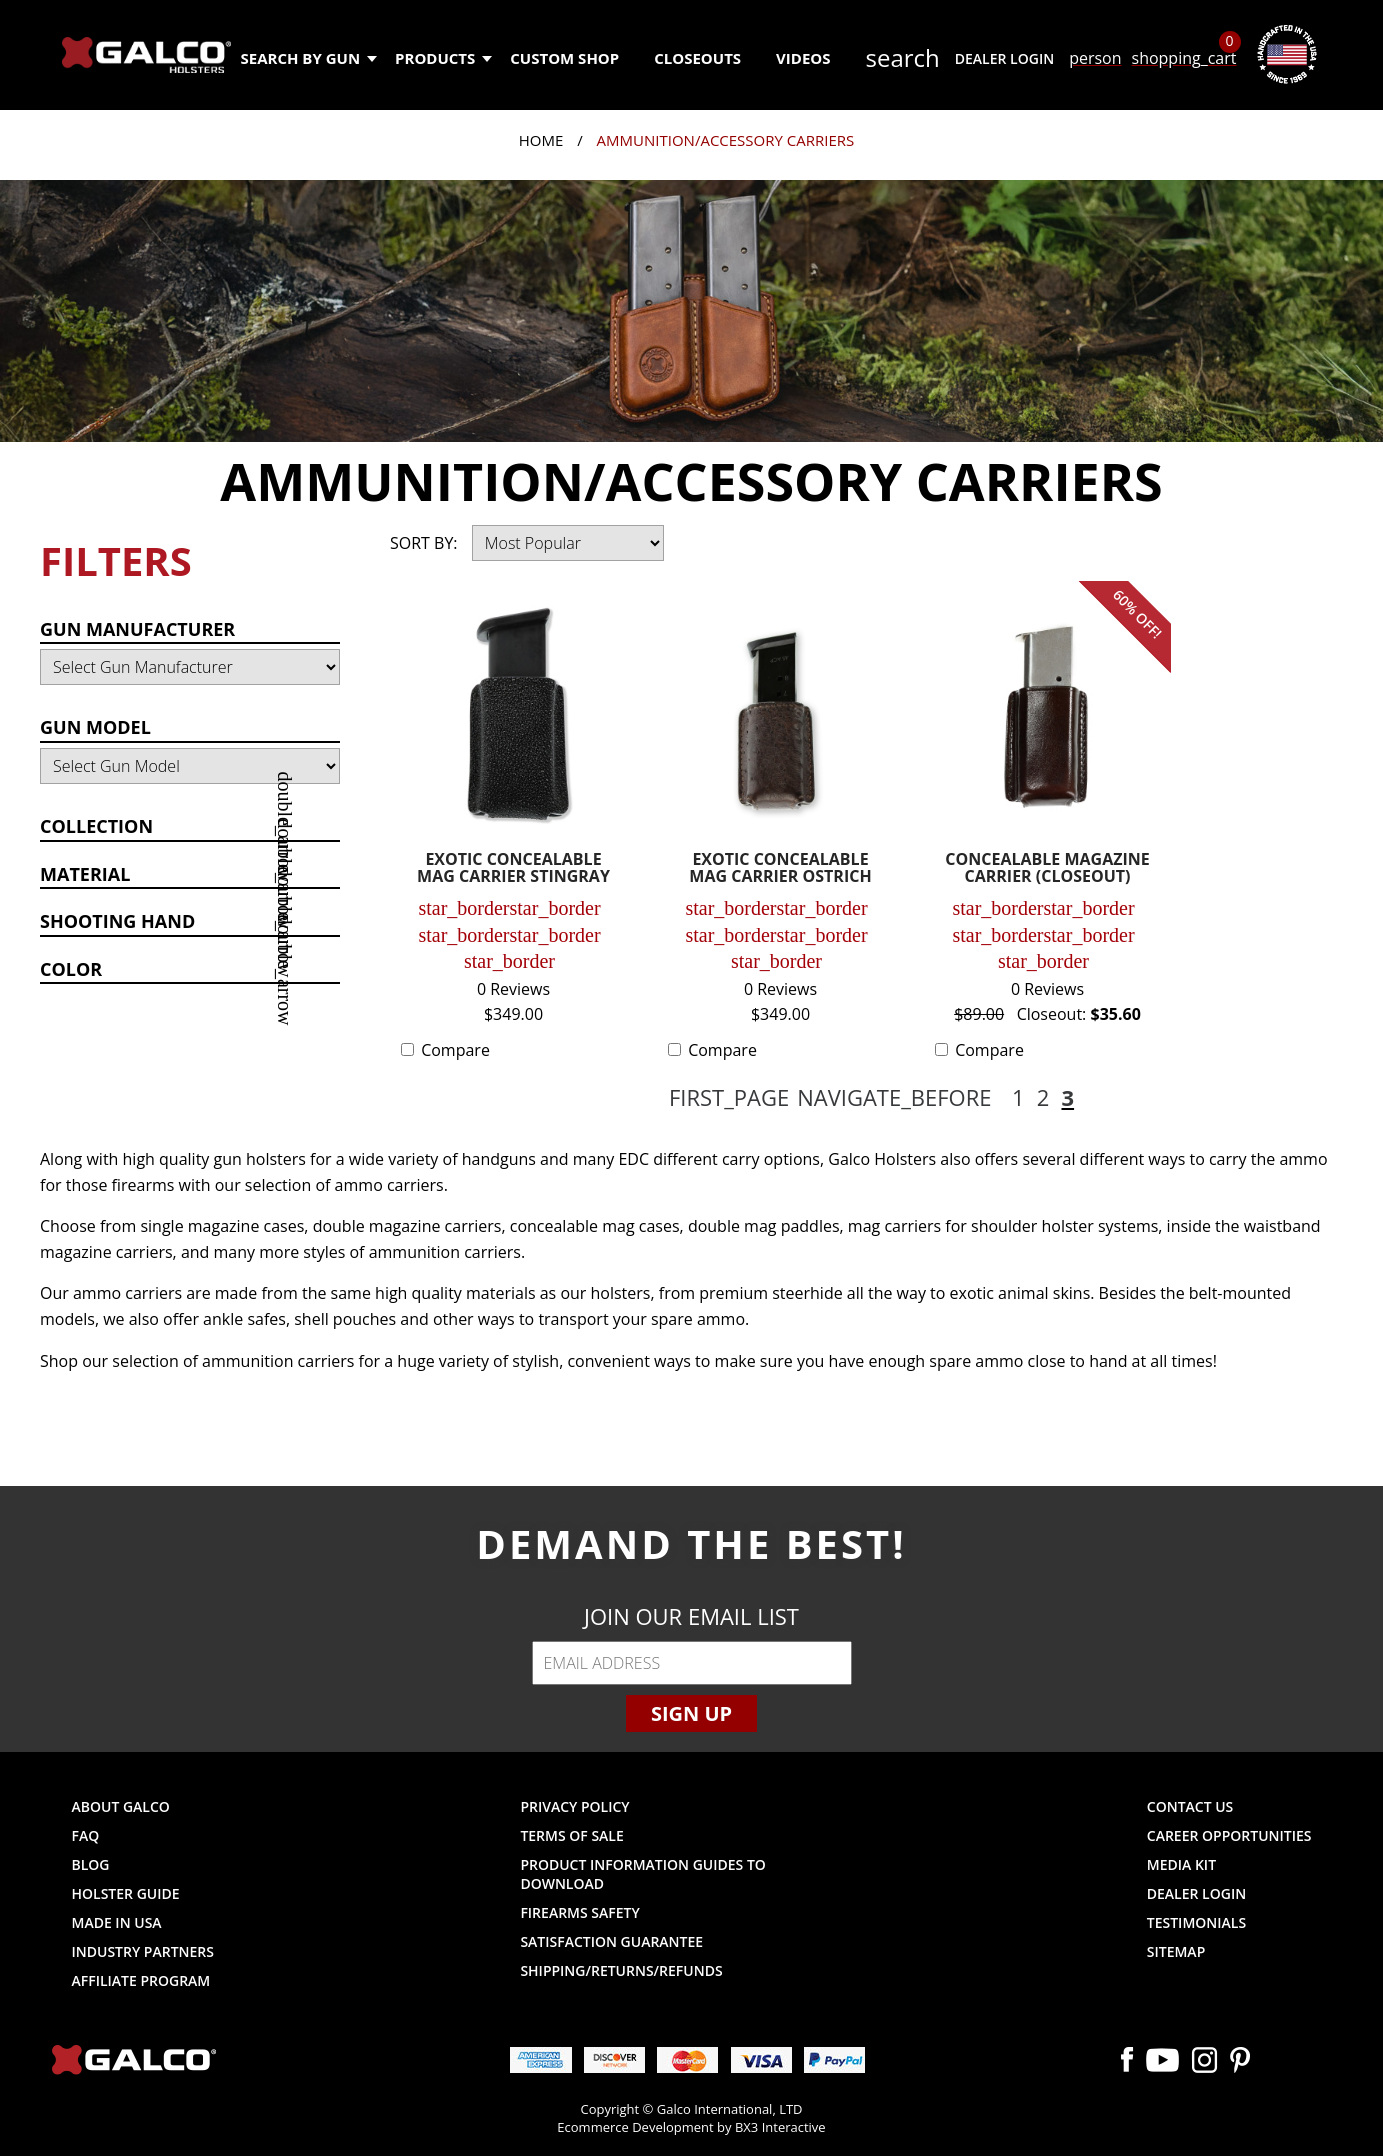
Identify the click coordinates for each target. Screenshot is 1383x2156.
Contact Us (1190, 1806)
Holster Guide (126, 1893)
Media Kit (1181, 1864)
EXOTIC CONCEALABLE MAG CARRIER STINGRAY (513, 869)
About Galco (121, 1806)
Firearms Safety (579, 1912)
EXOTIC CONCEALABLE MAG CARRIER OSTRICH (780, 869)
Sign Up (691, 1713)
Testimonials (1196, 1922)
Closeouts (697, 58)
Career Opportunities (1229, 1835)
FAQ (86, 1835)
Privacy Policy (574, 1806)
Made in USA (117, 1922)
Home (541, 140)
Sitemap (1176, 1951)
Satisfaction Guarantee (611, 1941)
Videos (803, 58)
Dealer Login (1004, 58)
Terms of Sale (571, 1835)
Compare (455, 1050)
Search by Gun (308, 58)
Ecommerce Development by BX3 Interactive (691, 2127)
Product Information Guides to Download (642, 1874)
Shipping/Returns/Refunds (621, 1970)
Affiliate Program (141, 1980)
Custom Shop (564, 58)
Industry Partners (143, 1951)
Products (442, 58)
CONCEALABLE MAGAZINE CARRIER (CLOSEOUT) (1047, 869)
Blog (91, 1864)
